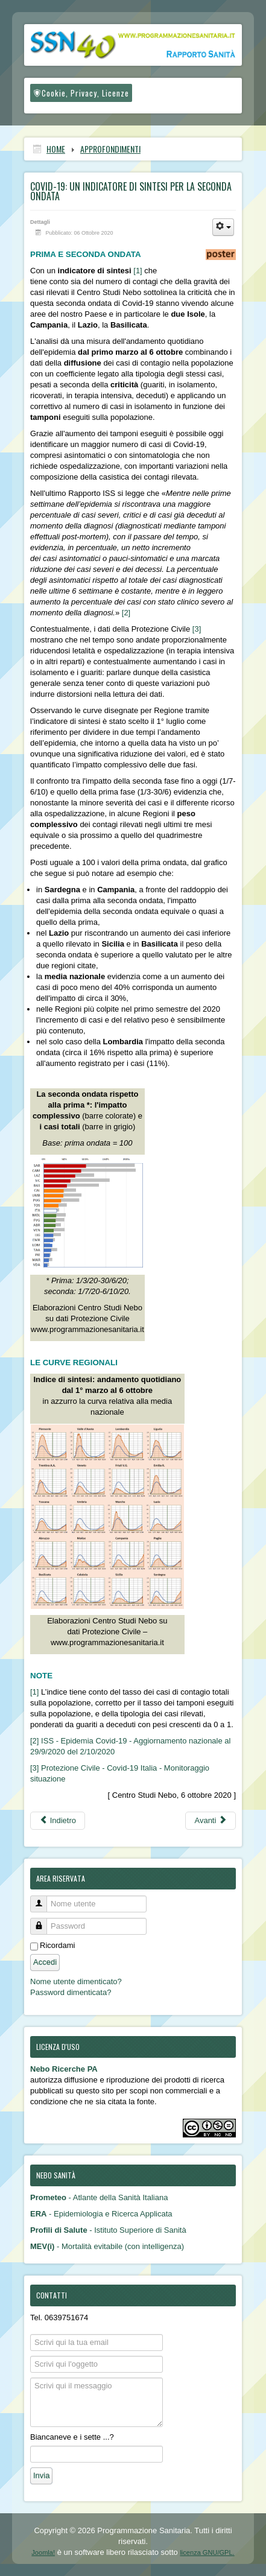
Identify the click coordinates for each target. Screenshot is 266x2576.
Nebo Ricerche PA (64, 2068)
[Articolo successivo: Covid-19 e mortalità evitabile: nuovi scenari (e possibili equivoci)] (210, 1821)
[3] (196, 628)
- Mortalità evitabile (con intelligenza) (107, 2246)
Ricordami (57, 1945)
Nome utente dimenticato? (76, 1981)
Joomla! (43, 2552)
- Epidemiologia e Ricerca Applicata (101, 2213)
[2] (126, 612)
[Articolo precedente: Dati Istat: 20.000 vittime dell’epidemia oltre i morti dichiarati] (57, 1821)
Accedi (45, 1962)
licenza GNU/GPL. (207, 2552)
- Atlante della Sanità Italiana (99, 2197)
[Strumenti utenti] (223, 227)
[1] (137, 270)
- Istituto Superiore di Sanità (108, 2230)
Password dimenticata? (70, 1992)
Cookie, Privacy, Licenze (81, 93)
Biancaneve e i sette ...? (72, 2436)
